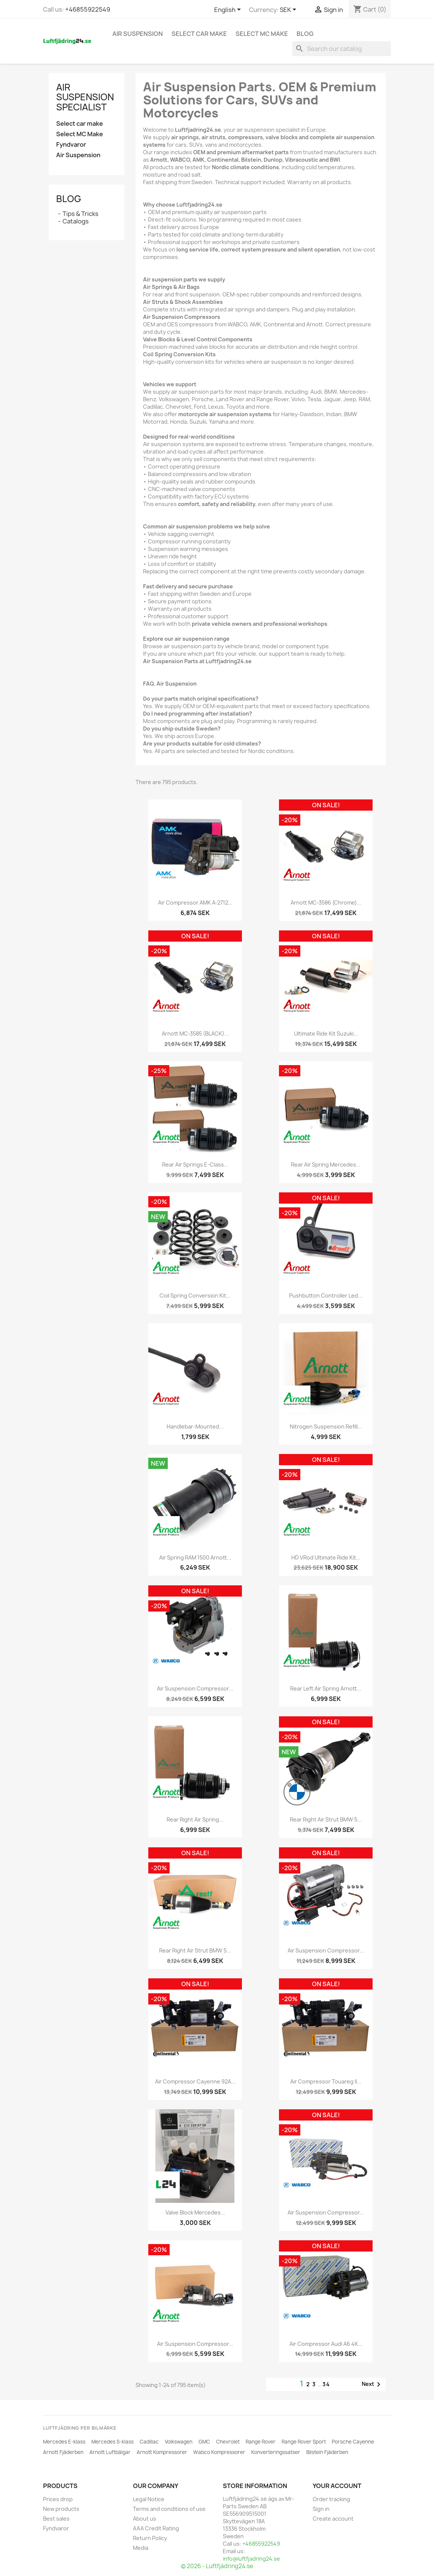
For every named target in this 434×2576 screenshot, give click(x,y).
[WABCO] (166, 1660)
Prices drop (58, 2499)
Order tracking (331, 2499)
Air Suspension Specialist (85, 97)
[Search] (341, 48)
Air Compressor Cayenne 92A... (195, 2081)
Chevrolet (228, 2441)
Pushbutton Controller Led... (325, 1295)
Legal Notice (148, 2499)
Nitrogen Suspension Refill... (326, 1426)
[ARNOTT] (166, 1137)
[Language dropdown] (228, 10)
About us (144, 2518)
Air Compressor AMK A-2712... (195, 902)
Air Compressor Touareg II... (325, 2081)
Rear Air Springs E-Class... (195, 1164)
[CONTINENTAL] (166, 2053)
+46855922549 (87, 9)
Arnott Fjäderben (63, 2452)
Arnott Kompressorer (162, 2452)
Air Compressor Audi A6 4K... (325, 2343)
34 (326, 2384)
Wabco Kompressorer (219, 2452)
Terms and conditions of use (169, 2508)
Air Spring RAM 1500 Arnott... (195, 1557)
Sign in (321, 2508)
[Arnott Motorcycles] (296, 875)
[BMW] (296, 1791)
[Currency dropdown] (289, 10)
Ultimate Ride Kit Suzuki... (326, 1033)
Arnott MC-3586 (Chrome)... (326, 902)
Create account (333, 2518)
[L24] (166, 2184)
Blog (305, 34)
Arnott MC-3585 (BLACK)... (195, 1033)
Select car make (199, 34)
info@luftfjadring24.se (251, 2558)
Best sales (56, 2518)
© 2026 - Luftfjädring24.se (217, 2566)
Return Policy (150, 2538)
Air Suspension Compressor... (195, 1688)
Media (140, 2547)
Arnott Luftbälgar (110, 2452)
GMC (204, 2441)
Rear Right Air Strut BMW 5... (326, 1819)
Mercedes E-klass (64, 2441)
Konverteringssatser (275, 2452)
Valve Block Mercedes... (195, 2212)
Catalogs (76, 221)
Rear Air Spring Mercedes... (326, 1164)
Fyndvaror (71, 145)
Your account (337, 2486)
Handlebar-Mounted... (195, 1426)
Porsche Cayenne (353, 2441)
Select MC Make (262, 34)
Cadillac (149, 2441)
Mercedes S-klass (112, 2441)
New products (61, 2508)
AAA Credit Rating (156, 2528)
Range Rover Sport (304, 2441)
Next (372, 2384)
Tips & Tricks (80, 214)
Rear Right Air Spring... (195, 1819)
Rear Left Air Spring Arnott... (325, 1688)
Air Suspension (137, 34)
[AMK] (166, 875)
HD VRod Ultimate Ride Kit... (326, 1557)
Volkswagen (178, 2441)
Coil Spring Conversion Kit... (195, 1295)
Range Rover (261, 2441)
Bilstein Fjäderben (327, 2452)
